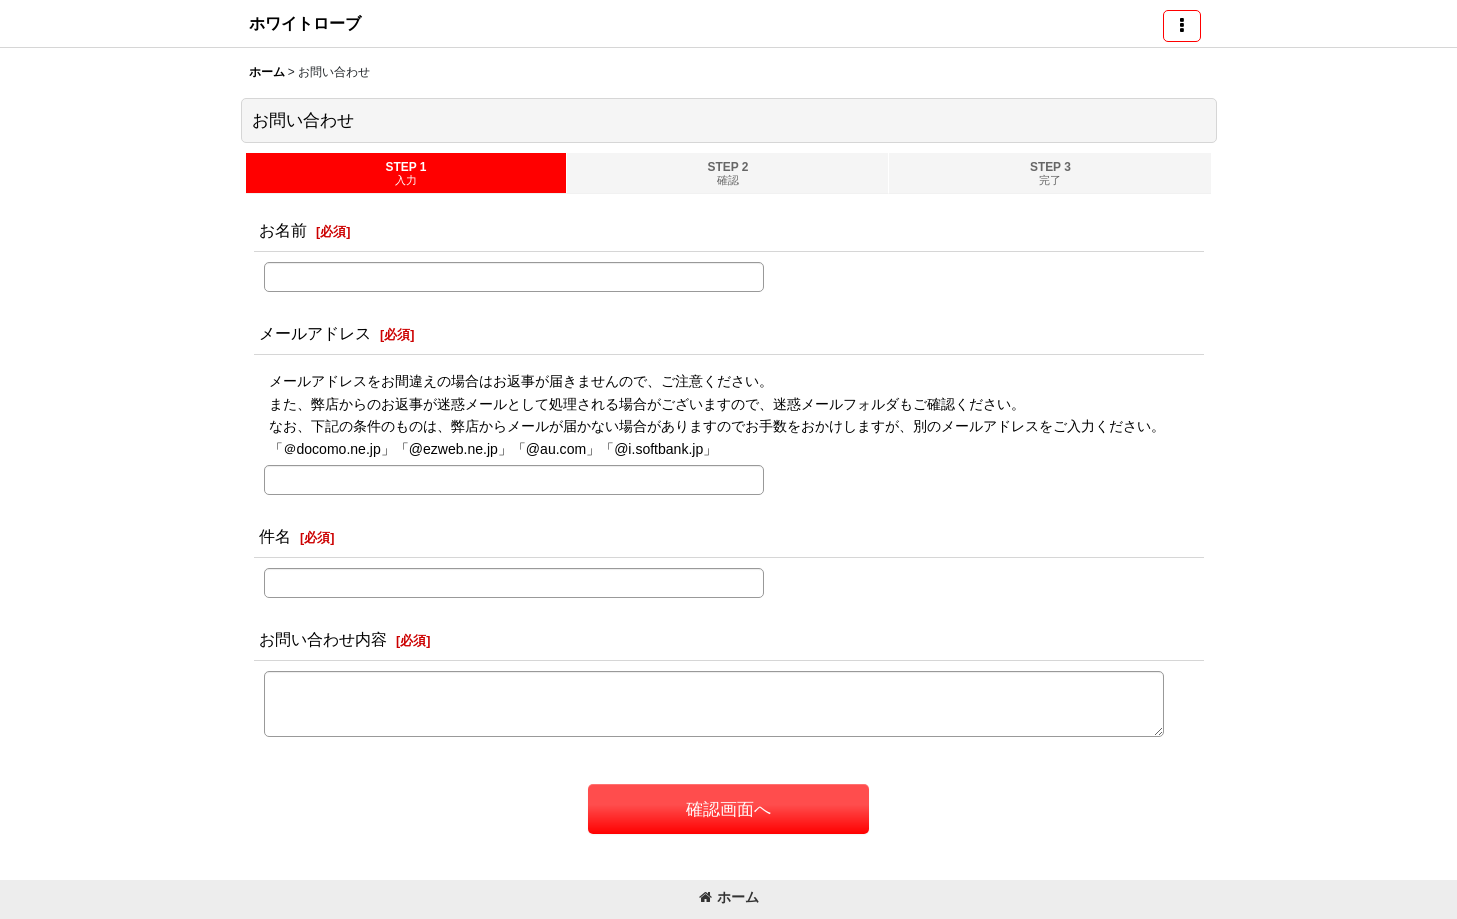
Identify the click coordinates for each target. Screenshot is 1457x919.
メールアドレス (315, 333)
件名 (275, 536)
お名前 (283, 230)
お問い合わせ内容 (323, 639)
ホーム (729, 897)
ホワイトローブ (305, 23)
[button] (1182, 26)
